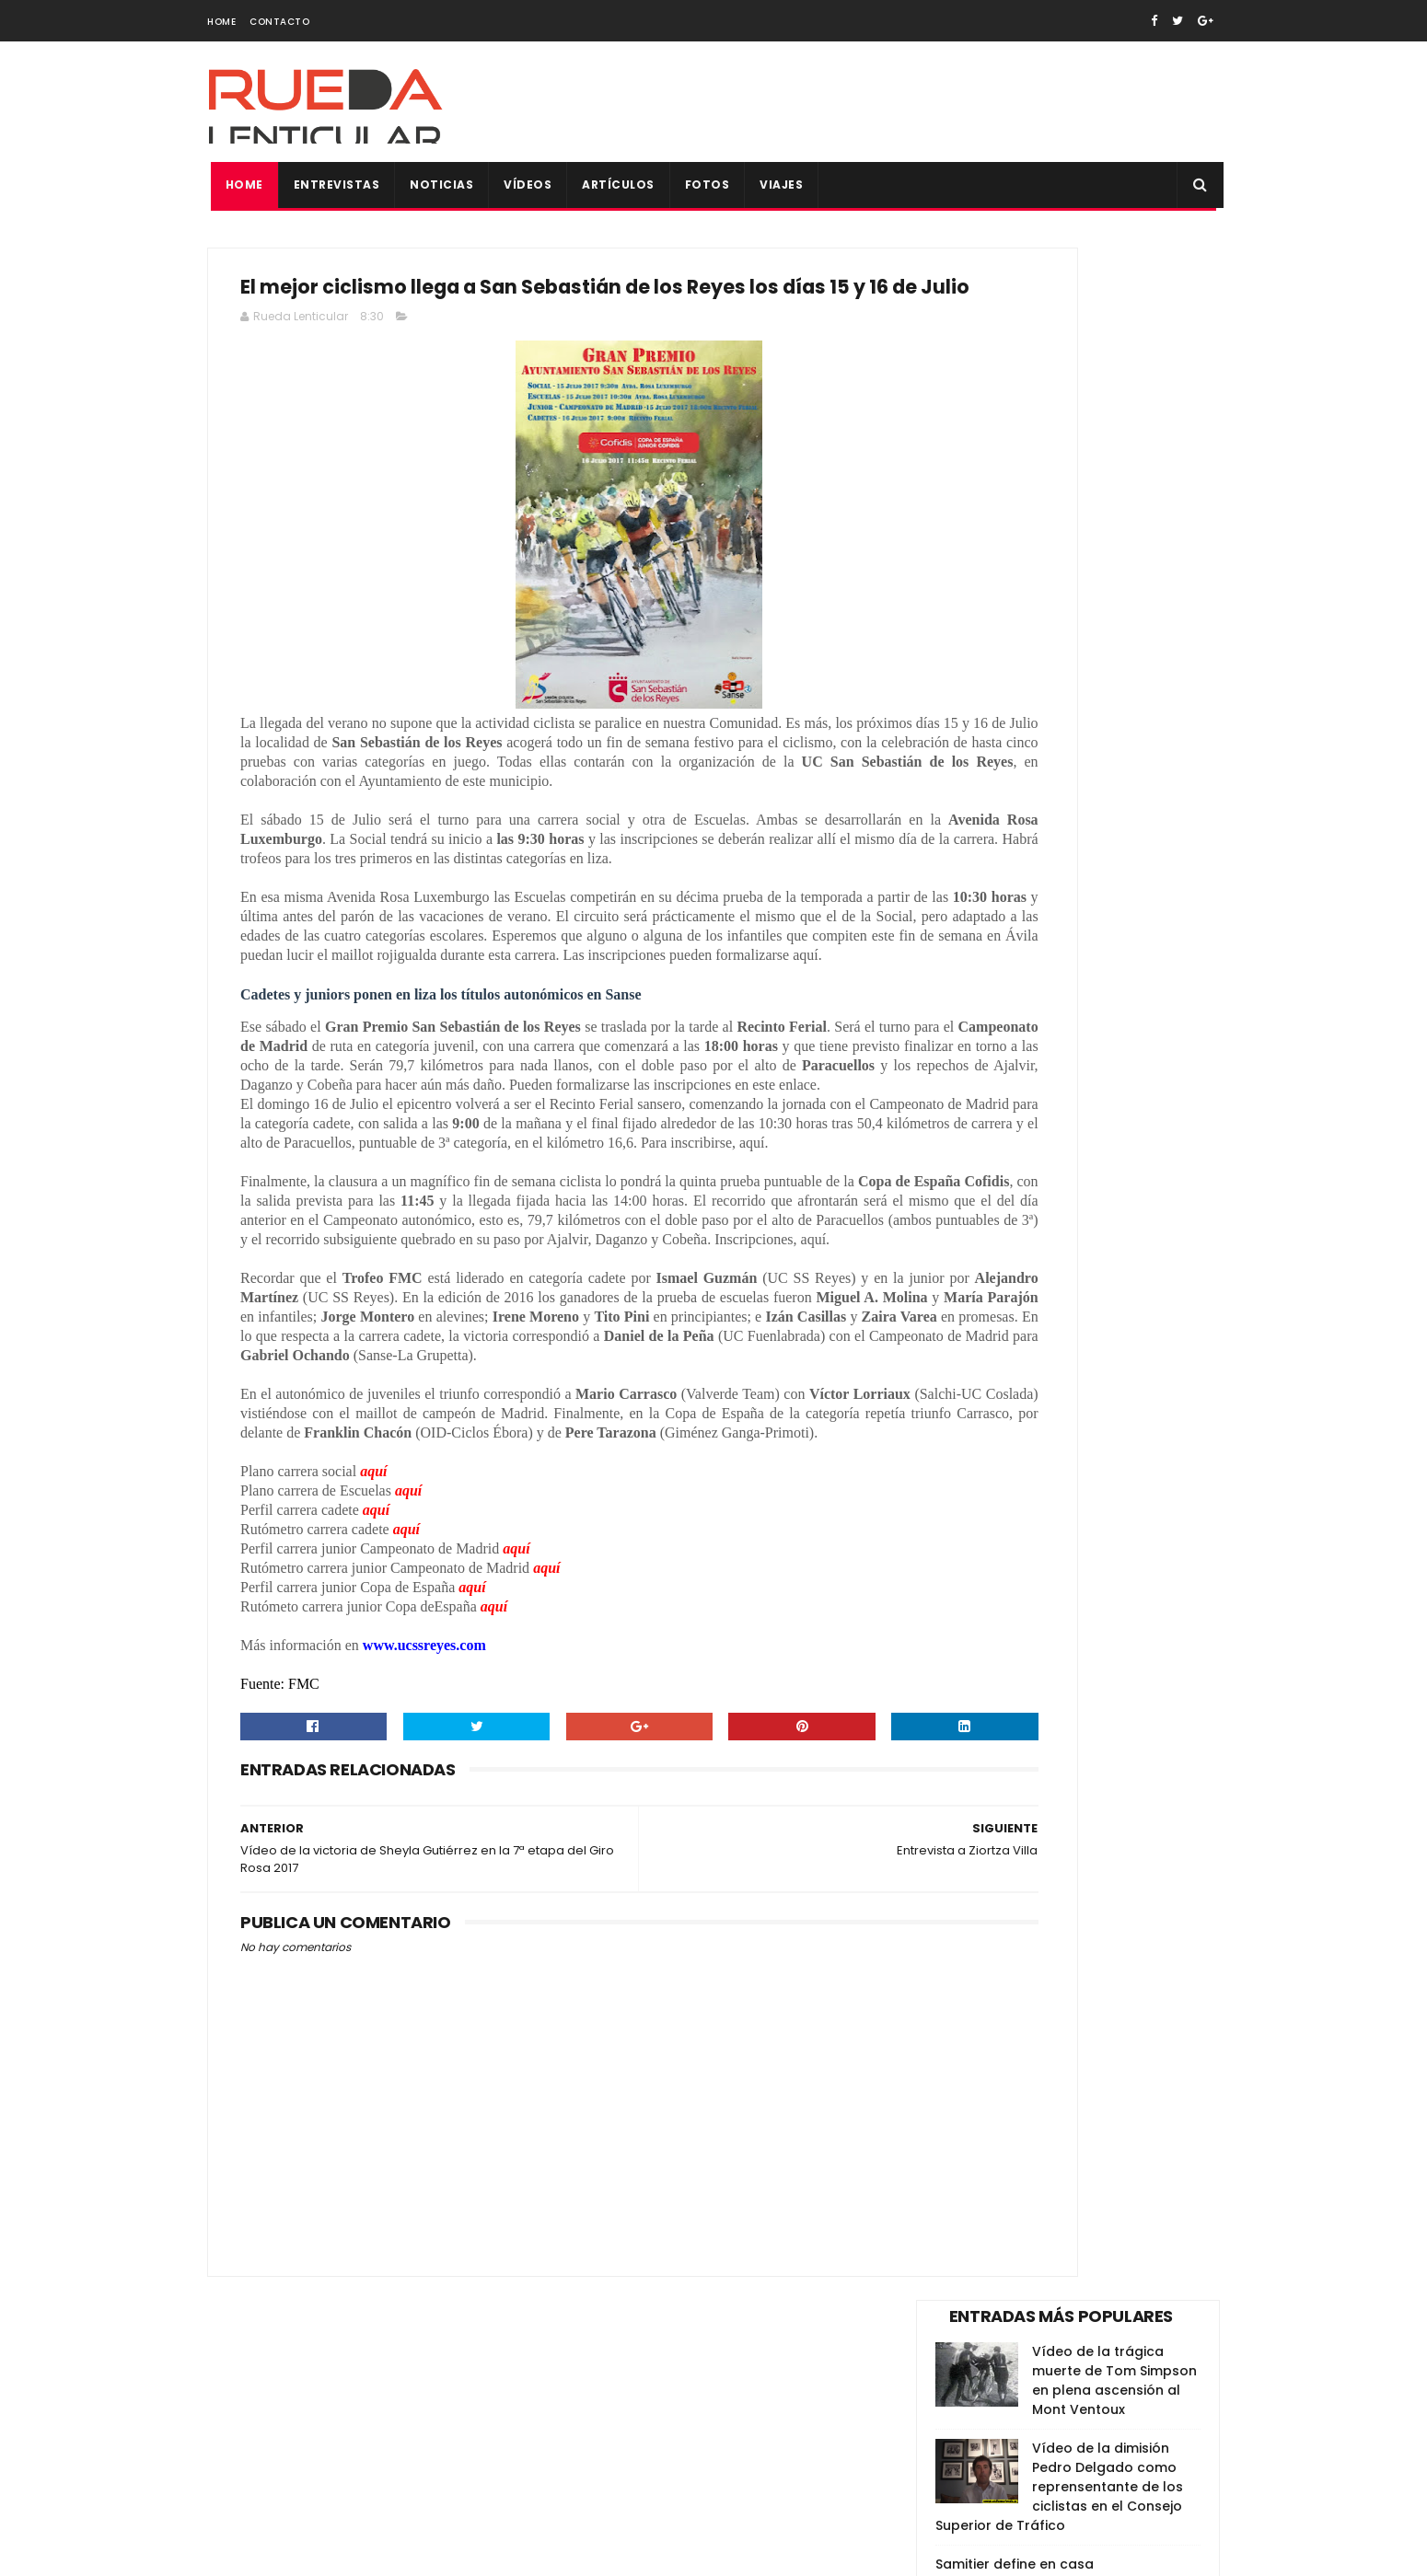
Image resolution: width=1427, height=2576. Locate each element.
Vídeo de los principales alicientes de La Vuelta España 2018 (1114, 904)
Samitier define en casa (1014, 511)
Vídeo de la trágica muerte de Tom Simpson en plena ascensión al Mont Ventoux (1114, 328)
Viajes (778, 184)
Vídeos (525, 184)
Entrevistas (333, 184)
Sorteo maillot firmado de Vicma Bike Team (1109, 1062)
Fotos (703, 184)
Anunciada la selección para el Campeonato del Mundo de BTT (1116, 737)
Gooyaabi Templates (525, 2553)
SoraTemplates (320, 2553)
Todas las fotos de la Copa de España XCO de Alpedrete (1115, 988)
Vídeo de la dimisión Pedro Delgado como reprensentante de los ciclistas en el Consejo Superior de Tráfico (1059, 434)
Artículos (615, 184)
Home (221, 22)
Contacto (279, 22)
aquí (373, 1710)
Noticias (438, 184)
